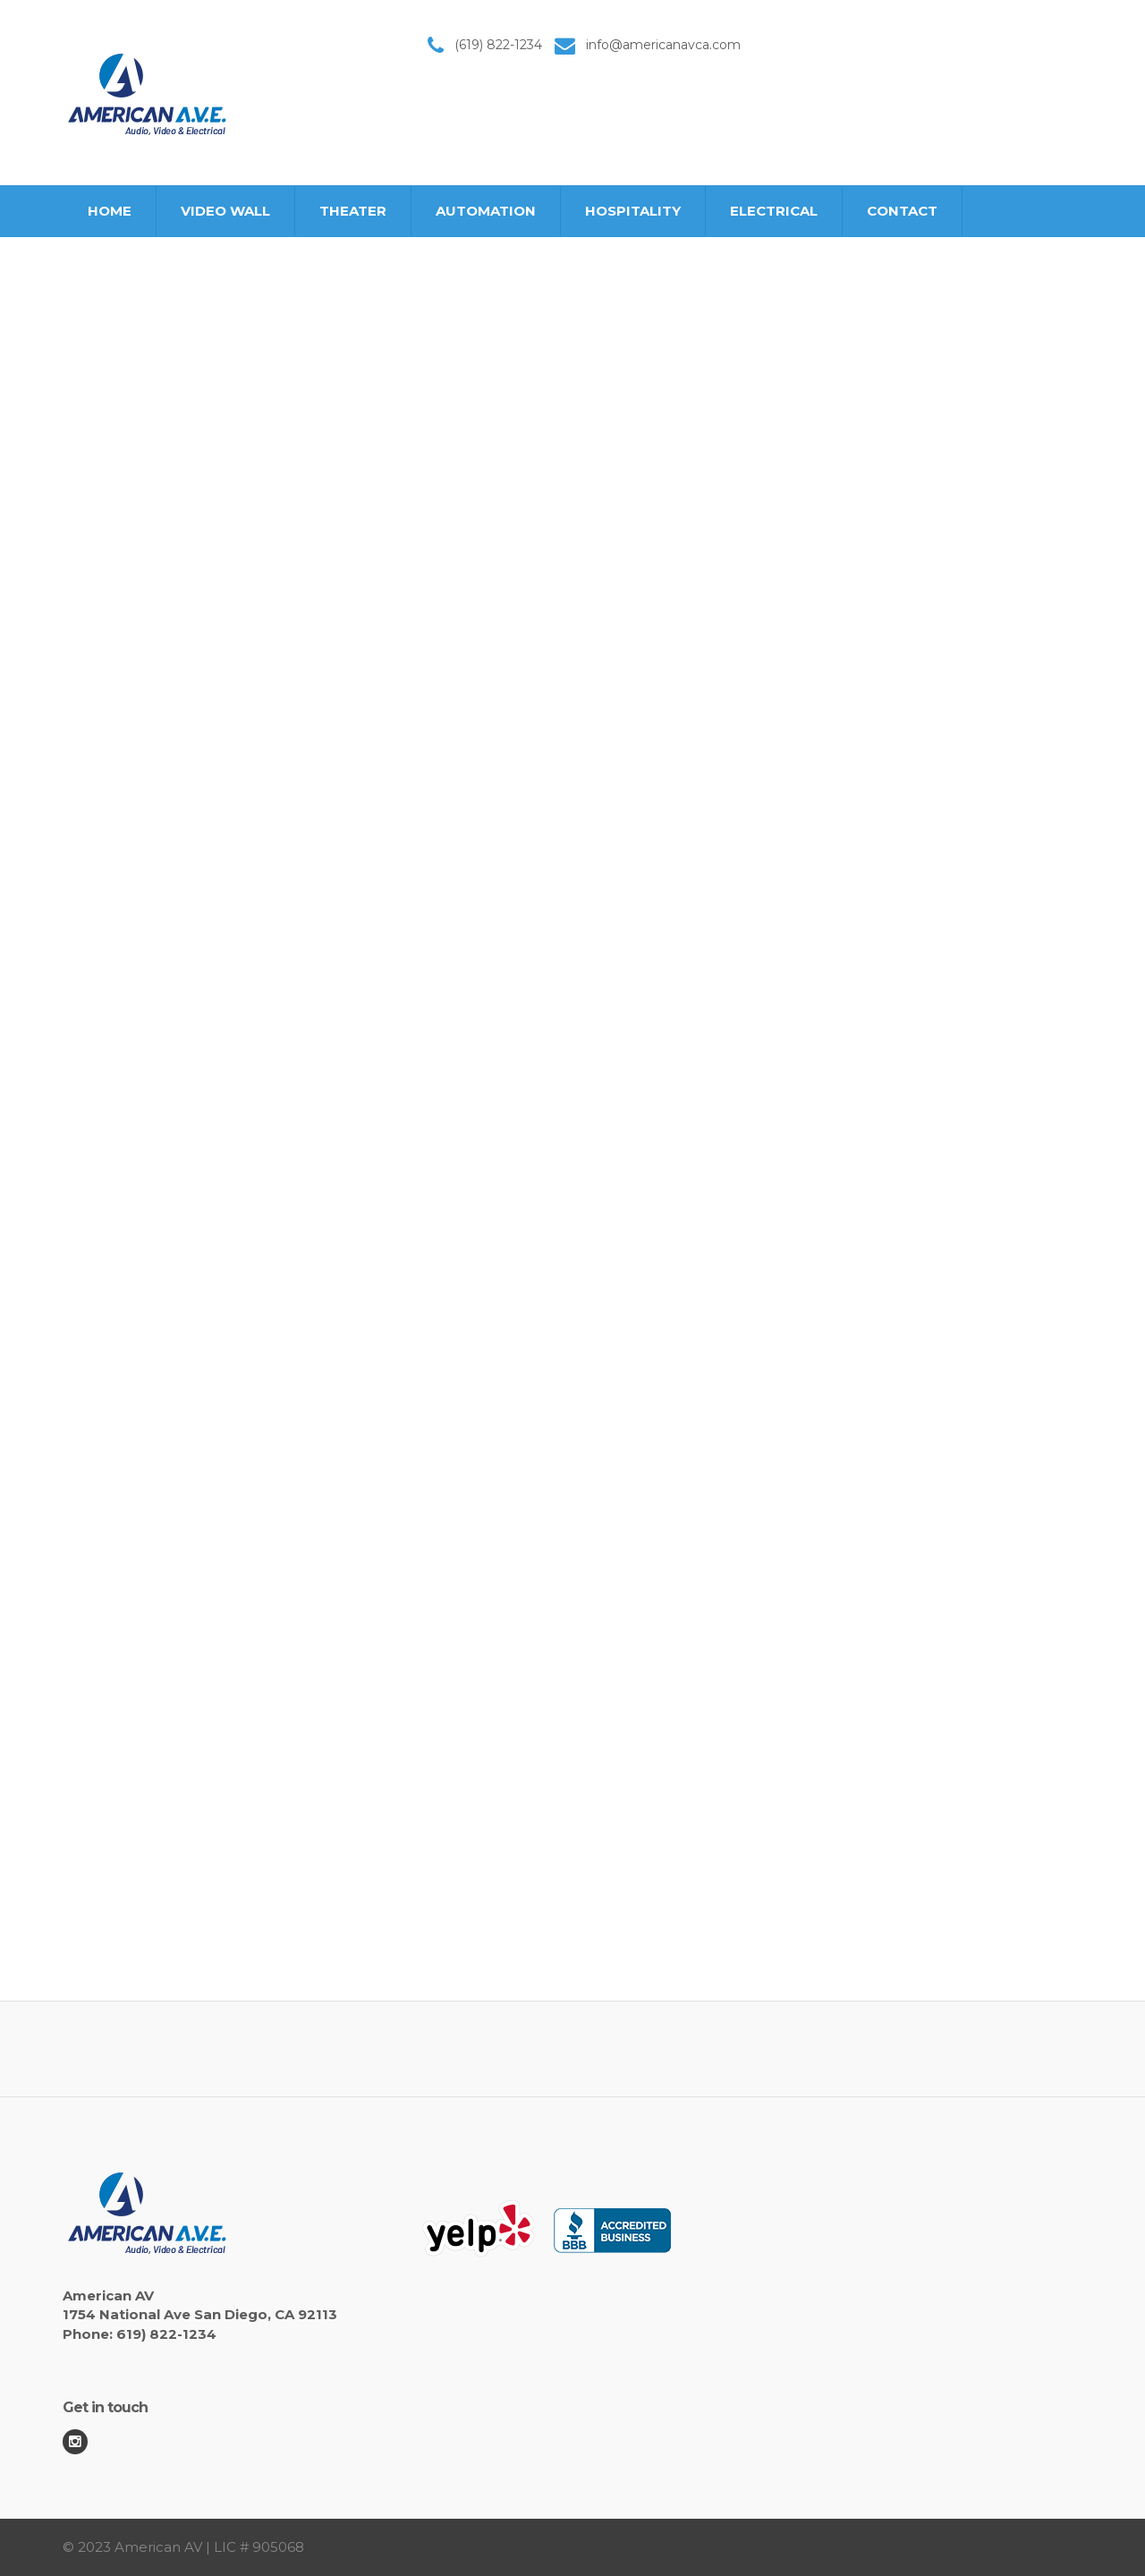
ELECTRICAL (774, 210)
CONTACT (902, 210)
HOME (109, 210)
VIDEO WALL (225, 210)
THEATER (352, 210)
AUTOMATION (486, 210)
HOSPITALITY (633, 210)
